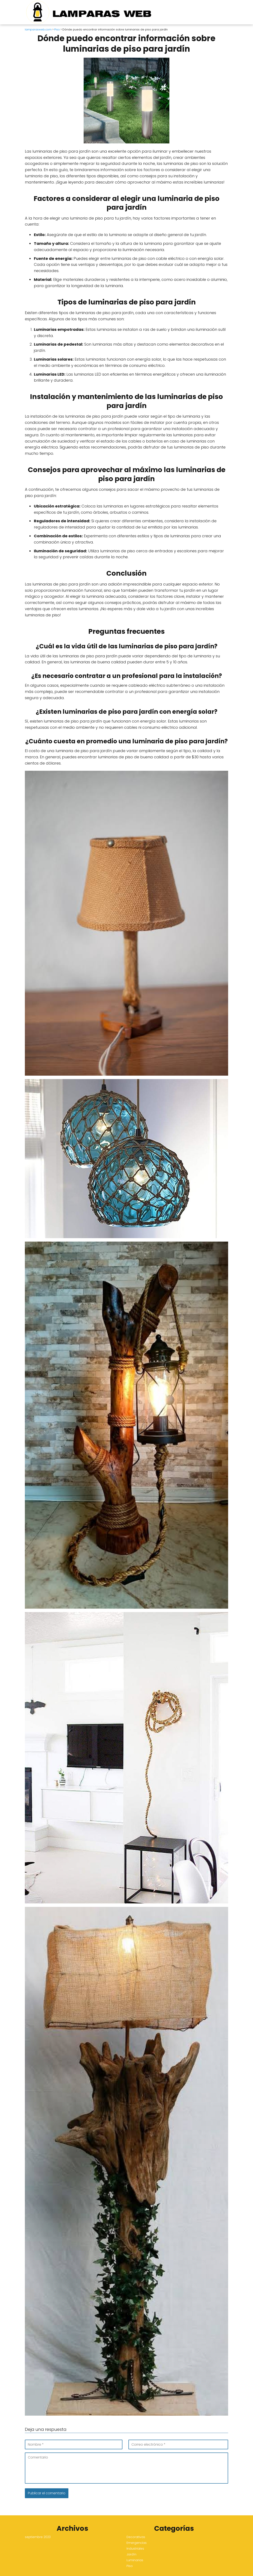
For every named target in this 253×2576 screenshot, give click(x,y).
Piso (129, 2566)
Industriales (135, 2548)
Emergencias (136, 2543)
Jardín (131, 2554)
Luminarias (134, 2560)
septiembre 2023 (38, 2537)
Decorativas (135, 2537)
